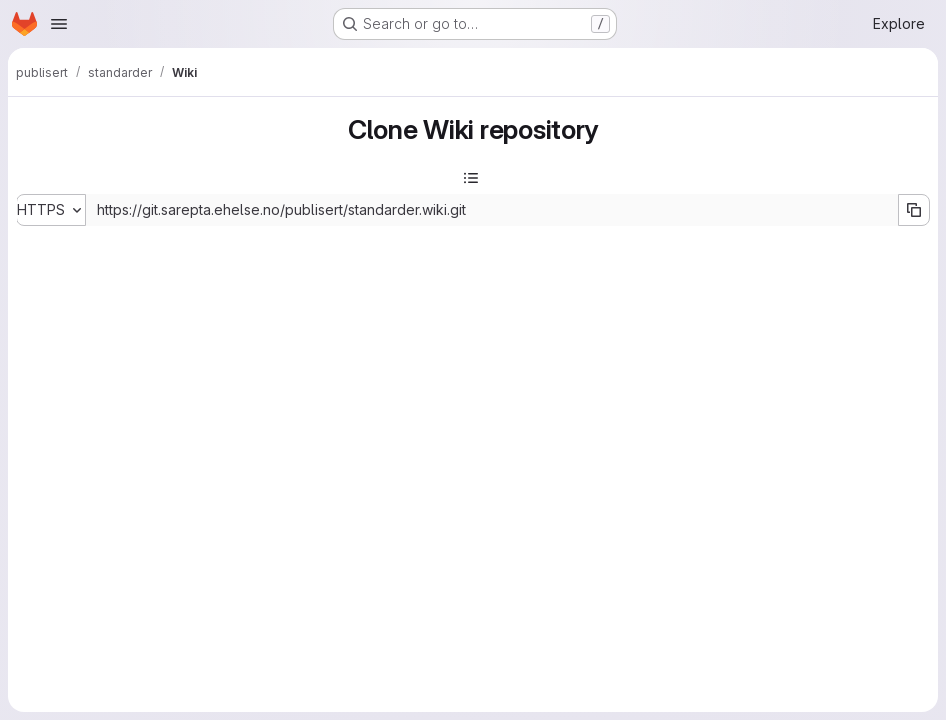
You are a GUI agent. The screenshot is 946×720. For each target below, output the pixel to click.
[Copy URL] (914, 210)
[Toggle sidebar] (471, 178)
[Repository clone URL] (492, 210)
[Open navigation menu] (59, 24)
